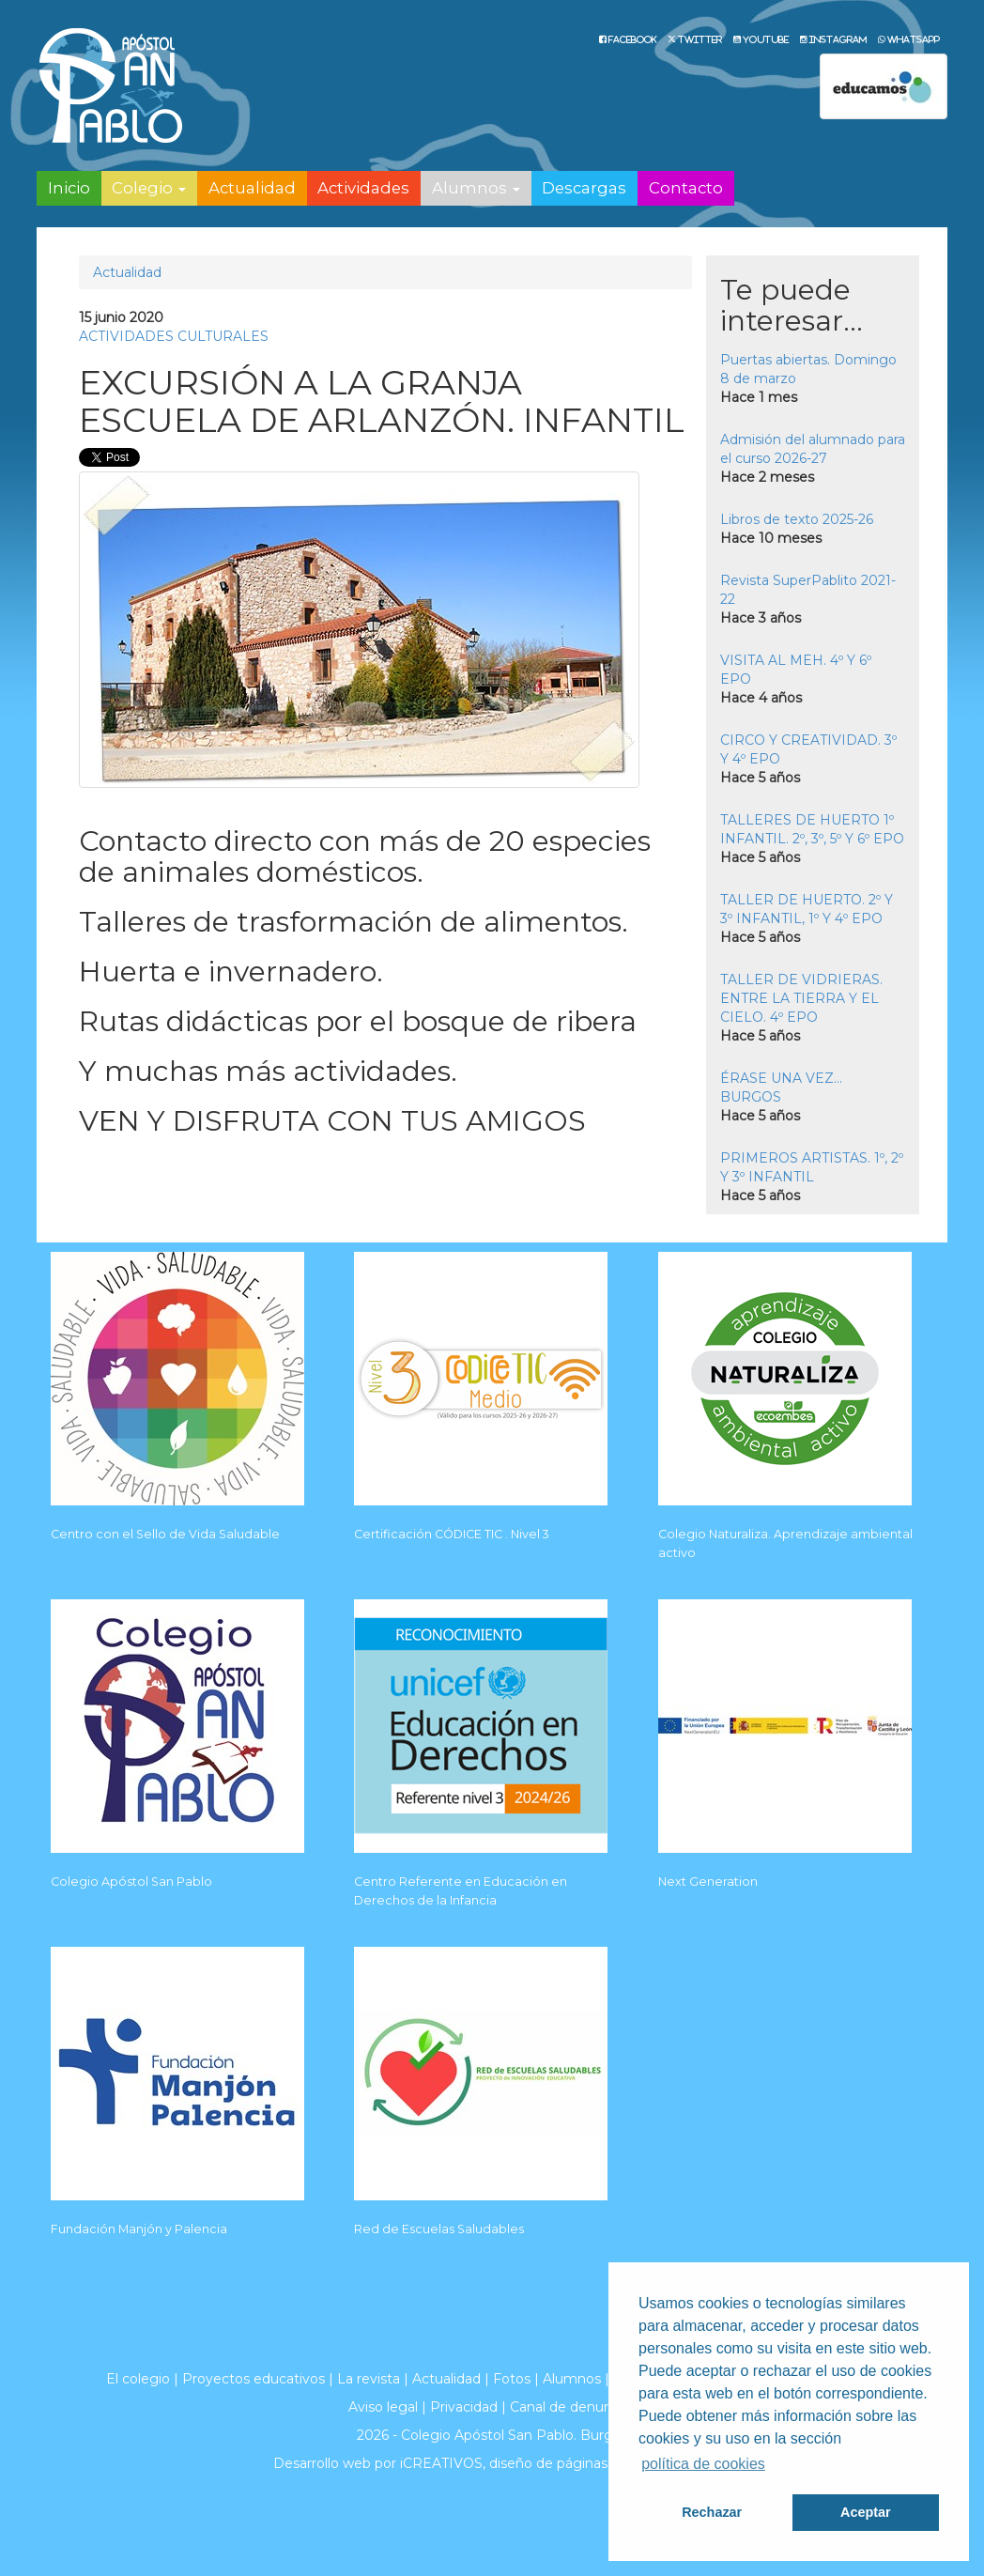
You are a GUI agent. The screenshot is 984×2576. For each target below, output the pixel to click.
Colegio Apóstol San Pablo (131, 1881)
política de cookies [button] (703, 2464)
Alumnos (572, 2378)
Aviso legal (383, 2407)
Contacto (686, 187)
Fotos (511, 2378)
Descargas (584, 187)
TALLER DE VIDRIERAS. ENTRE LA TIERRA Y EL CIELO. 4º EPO (801, 998)
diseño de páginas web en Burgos (600, 2463)
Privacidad (464, 2407)
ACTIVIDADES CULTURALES (174, 336)
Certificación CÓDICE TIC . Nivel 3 (451, 1534)
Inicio (69, 187)
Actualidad (252, 187)
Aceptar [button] (865, 2512)
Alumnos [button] (476, 187)
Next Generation (708, 1881)
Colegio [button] (149, 187)
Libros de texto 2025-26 (796, 519)
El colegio (138, 2378)
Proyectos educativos (253, 2378)
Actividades (363, 187)
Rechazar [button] (712, 2512)
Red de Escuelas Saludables (439, 2229)
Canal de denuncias (573, 2407)
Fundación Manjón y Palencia (139, 2229)
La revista (368, 2378)
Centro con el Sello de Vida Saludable (165, 1534)
